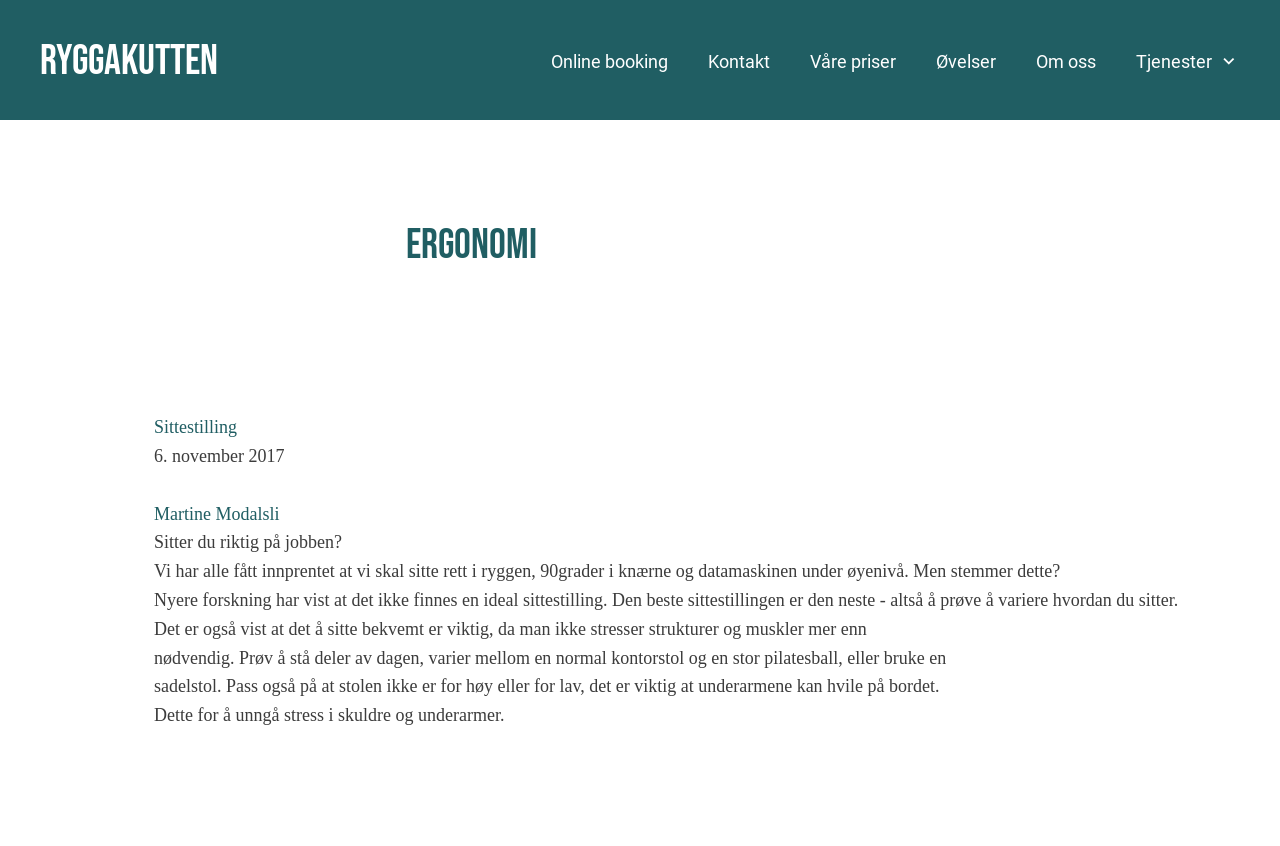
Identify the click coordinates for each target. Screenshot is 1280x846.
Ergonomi (471, 245)
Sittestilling (195, 427)
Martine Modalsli (216, 514)
